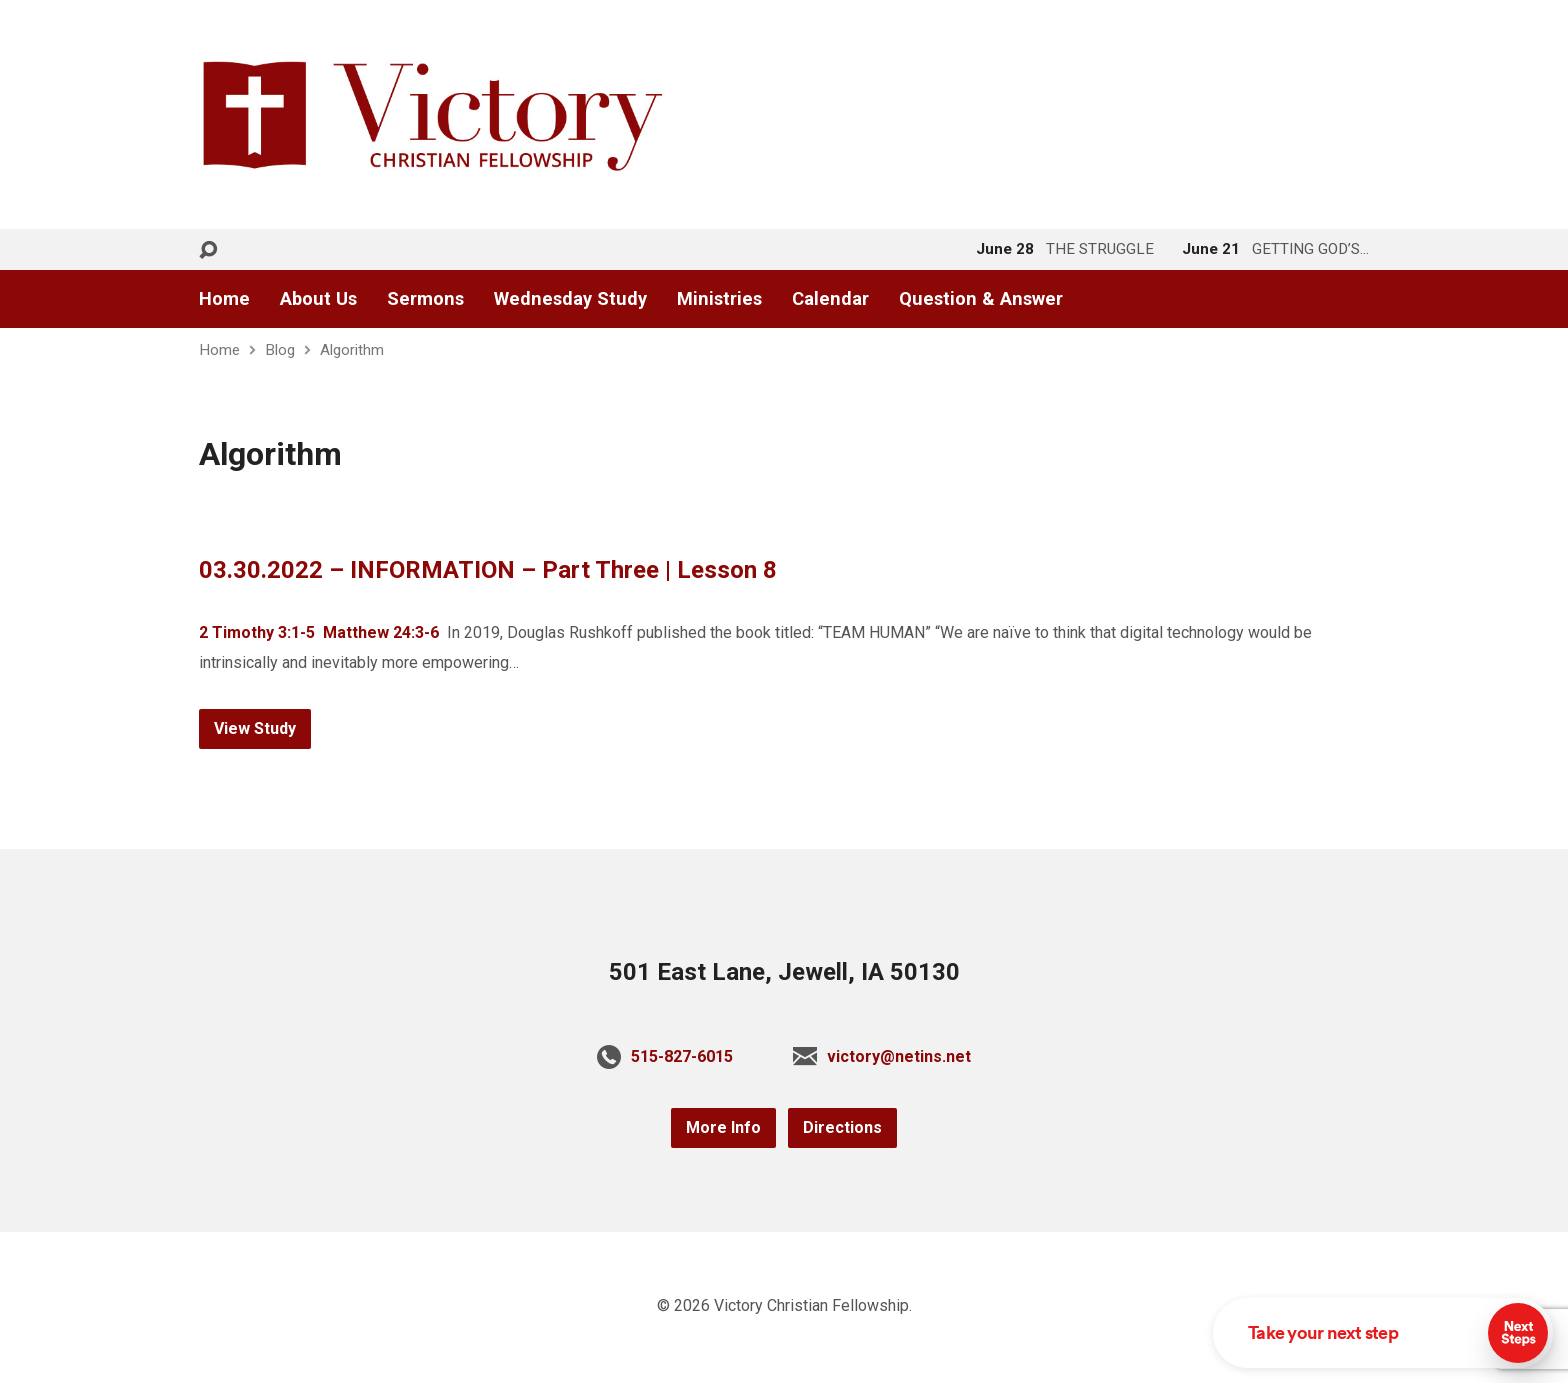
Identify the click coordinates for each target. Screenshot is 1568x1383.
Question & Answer (981, 299)
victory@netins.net (899, 1056)
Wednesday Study (570, 299)
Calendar (830, 299)
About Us (318, 299)
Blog (280, 350)
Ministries (719, 299)
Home (224, 299)
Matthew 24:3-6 (381, 632)
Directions (842, 1127)
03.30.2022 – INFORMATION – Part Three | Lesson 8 (488, 570)
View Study (255, 728)
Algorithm (352, 350)
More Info (723, 1127)
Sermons (425, 299)
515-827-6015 (682, 1056)
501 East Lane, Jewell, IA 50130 (784, 972)
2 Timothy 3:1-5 (257, 632)
